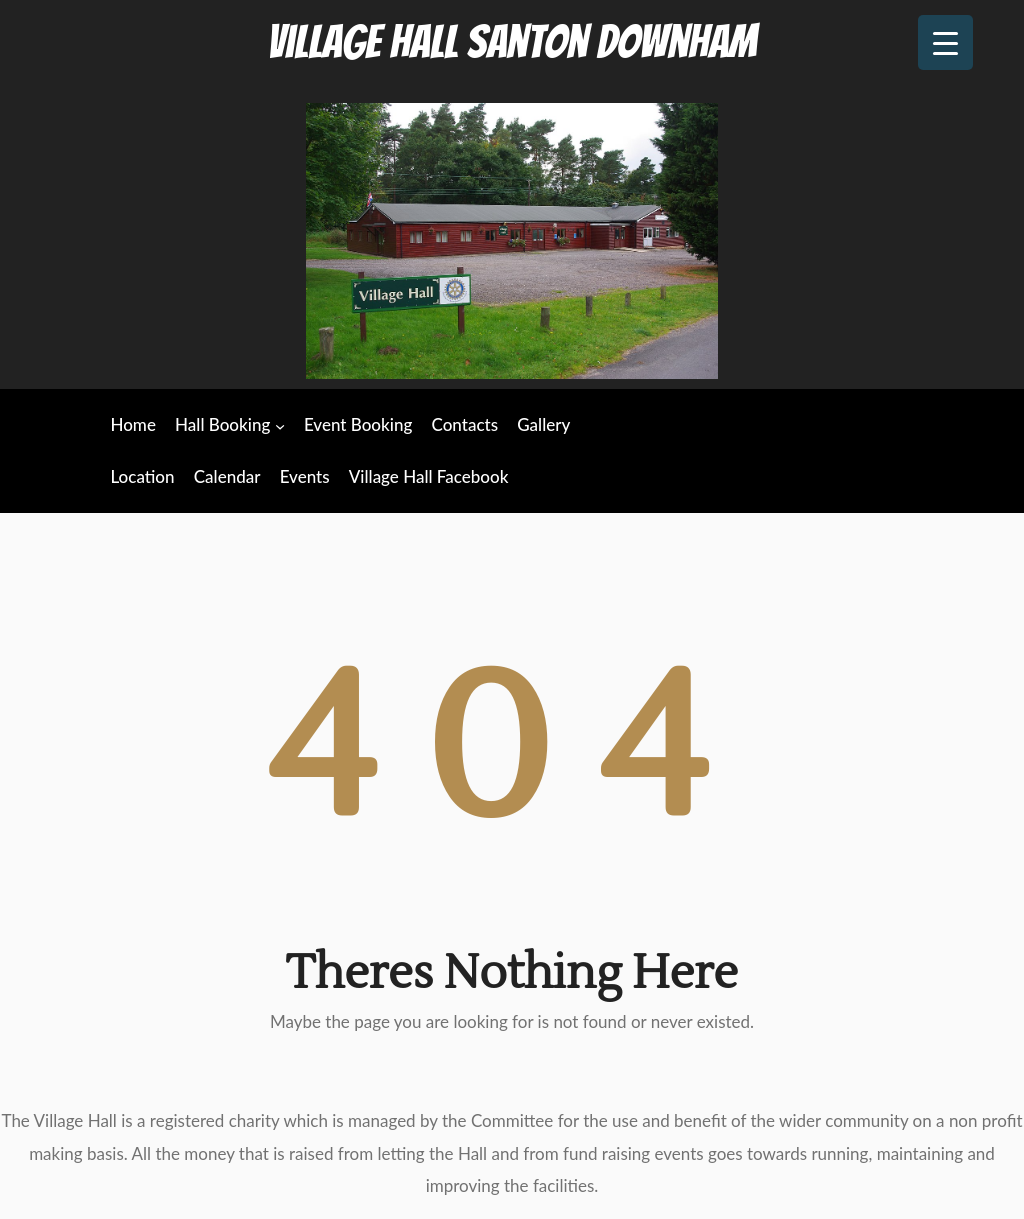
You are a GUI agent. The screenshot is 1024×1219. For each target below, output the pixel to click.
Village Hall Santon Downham (512, 41)
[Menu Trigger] (945, 42)
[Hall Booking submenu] (280, 426)
